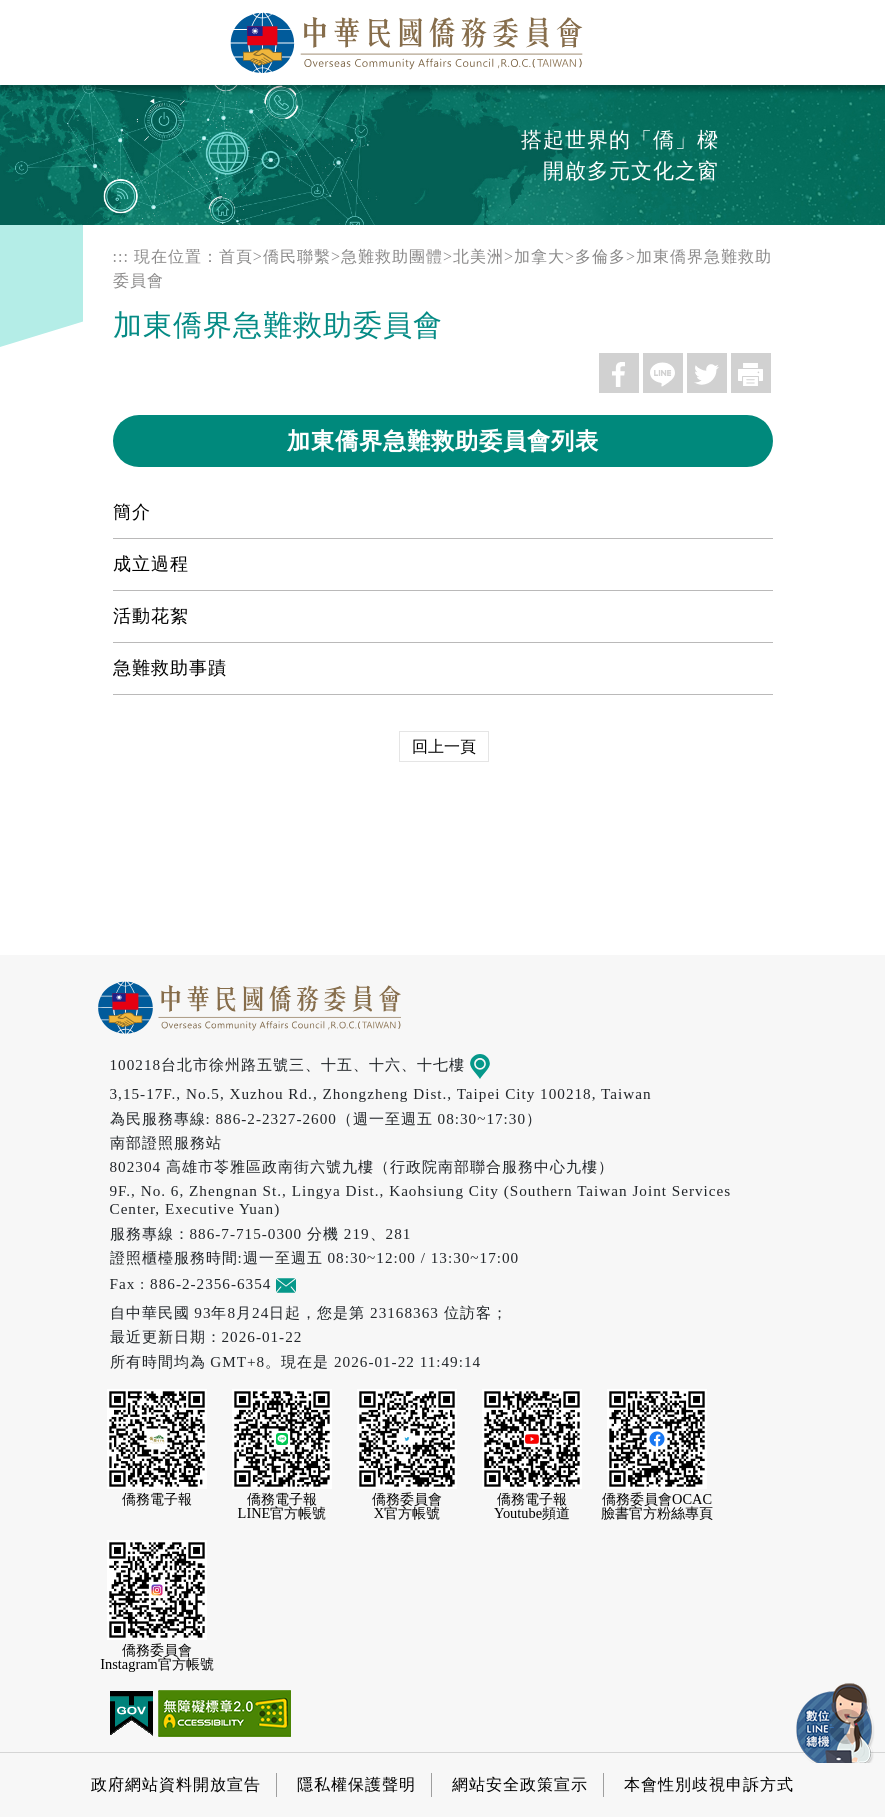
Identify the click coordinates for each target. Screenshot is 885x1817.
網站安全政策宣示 (520, 1784)
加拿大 (539, 256)
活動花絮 (151, 616)
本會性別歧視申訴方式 (709, 1784)
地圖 (493, 1064)
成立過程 (151, 564)
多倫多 (600, 256)
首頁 (236, 256)
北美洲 (478, 256)
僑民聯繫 (297, 256)
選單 (848, 37)
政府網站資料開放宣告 (176, 1784)
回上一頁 (444, 746)
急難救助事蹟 (170, 668)
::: (121, 256)
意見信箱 (315, 1283)
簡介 (132, 512)
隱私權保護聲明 (356, 1784)
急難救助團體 (392, 256)
